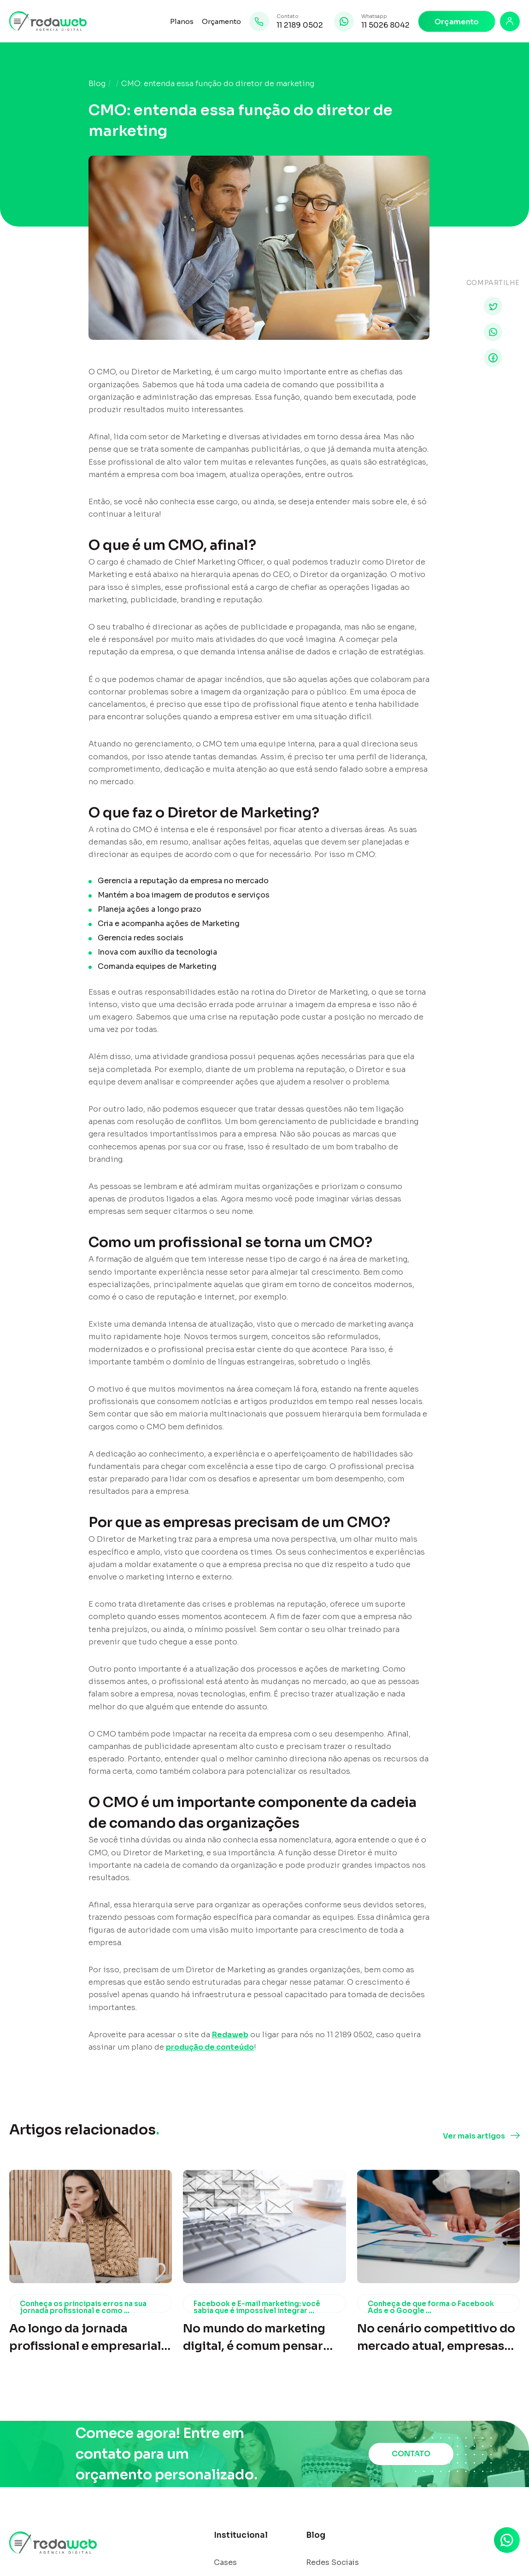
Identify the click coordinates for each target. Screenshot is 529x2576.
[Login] (510, 21)
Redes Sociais (332, 2562)
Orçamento (221, 21)
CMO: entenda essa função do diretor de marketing (217, 83)
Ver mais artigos (474, 2136)
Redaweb (230, 2035)
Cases (225, 2562)
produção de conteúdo (210, 2047)
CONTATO (411, 2454)
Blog (97, 83)
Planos (182, 21)
